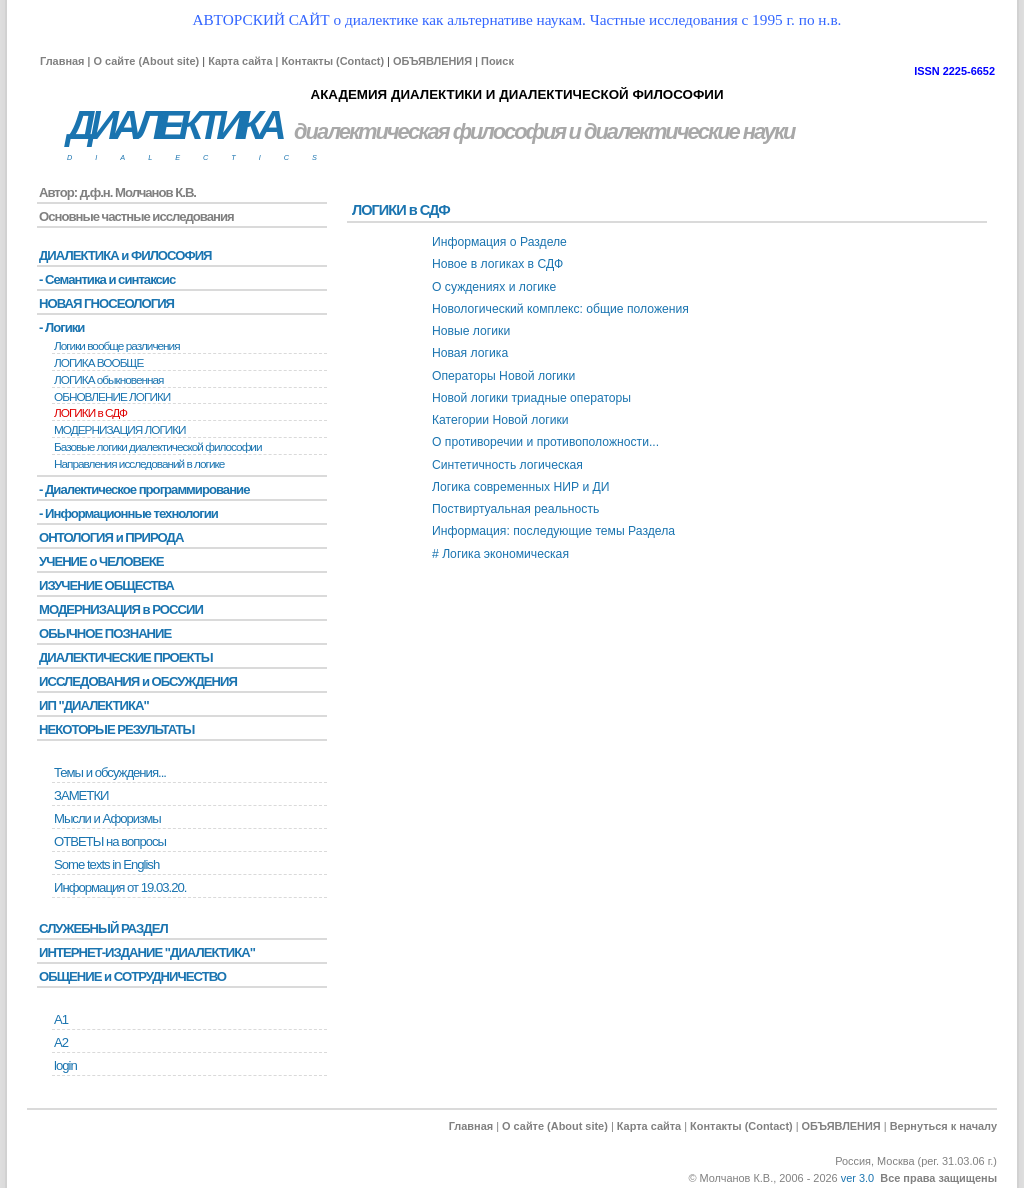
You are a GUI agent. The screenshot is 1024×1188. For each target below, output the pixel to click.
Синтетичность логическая (507, 465)
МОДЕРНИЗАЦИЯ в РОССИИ (121, 609)
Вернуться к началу (943, 1126)
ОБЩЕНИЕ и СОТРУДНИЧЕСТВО (132, 976)
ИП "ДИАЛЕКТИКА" (94, 705)
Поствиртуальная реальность (515, 509)
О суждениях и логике (494, 287)
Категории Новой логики (500, 420)
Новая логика (470, 353)
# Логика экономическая (500, 554)
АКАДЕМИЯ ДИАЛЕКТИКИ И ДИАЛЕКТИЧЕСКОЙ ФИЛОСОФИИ (516, 94)
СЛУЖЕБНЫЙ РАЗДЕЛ (103, 928)
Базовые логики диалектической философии (158, 447)
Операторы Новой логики (503, 376)
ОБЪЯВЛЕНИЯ (432, 61)
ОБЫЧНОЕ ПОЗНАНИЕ (105, 633)
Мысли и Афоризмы (107, 818)
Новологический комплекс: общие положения (560, 309)
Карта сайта (240, 61)
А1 (61, 1019)
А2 (61, 1042)
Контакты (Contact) (332, 61)
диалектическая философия (429, 131)
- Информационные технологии (128, 513)
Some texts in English (106, 864)
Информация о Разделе (499, 242)
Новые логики (471, 331)
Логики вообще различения (117, 346)
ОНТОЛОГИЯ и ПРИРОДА (111, 537)
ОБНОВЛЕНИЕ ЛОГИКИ (112, 397)
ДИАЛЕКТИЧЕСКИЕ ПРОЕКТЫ (126, 657)
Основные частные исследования (136, 216)
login (65, 1065)
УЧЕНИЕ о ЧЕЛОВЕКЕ (101, 561)
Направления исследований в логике (139, 464)
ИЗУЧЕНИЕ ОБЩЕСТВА (106, 585)
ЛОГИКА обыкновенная (109, 380)
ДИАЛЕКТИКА (174, 125)
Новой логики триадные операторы (531, 398)
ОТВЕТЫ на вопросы (110, 841)
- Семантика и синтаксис (107, 279)
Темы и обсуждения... (110, 772)
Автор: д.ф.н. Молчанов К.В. (117, 192)
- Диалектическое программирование (144, 489)
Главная (62, 61)
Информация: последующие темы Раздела (553, 531)
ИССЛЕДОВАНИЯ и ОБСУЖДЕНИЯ (138, 681)
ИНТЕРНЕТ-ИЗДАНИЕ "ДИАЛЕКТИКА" (147, 952)
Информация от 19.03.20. (120, 887)
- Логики (61, 327)
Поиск (497, 61)
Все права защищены (938, 1178)
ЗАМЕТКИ (81, 795)
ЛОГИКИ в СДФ (90, 413)
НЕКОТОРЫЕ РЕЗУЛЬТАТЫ (116, 729)
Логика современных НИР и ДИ (521, 487)
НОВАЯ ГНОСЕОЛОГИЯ (106, 303)
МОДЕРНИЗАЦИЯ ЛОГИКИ (120, 430)
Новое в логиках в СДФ (497, 264)
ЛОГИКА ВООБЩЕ (98, 363)
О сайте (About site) (146, 61)
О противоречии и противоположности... (545, 442)
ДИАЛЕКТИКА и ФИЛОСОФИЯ (125, 255)
